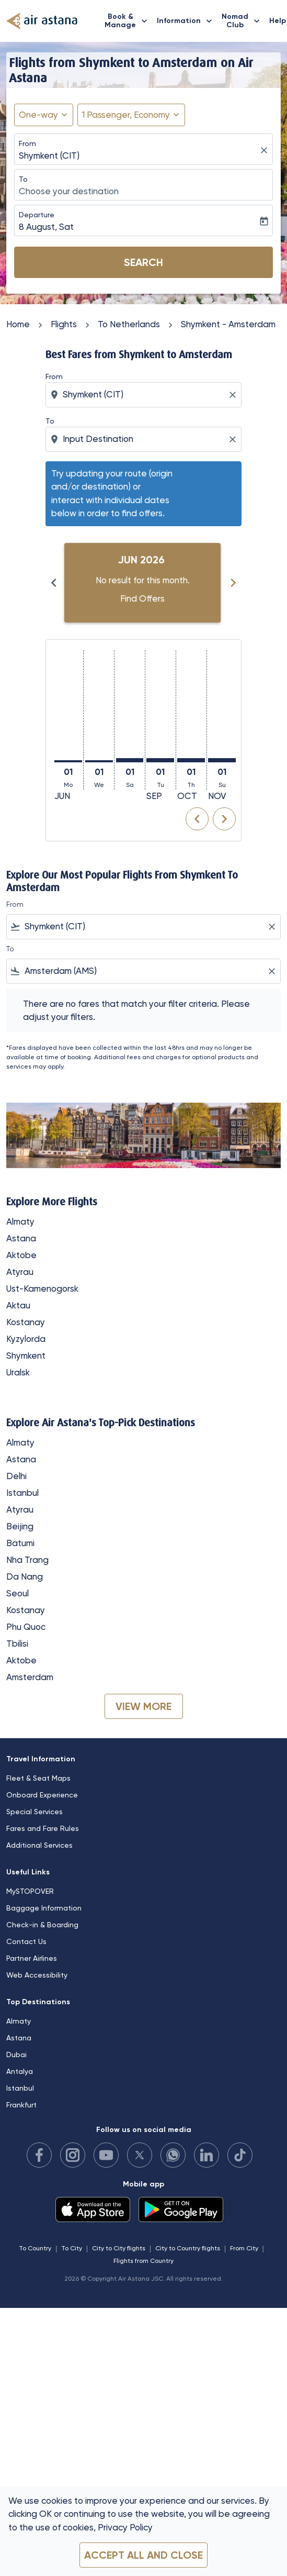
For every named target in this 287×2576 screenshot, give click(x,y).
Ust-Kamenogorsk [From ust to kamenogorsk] (42, 1288)
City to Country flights (187, 2248)
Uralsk (18, 1372)
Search (143, 262)
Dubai (16, 2054)
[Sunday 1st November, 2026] (222, 760)
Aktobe (21, 1255)
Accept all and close (143, 2555)
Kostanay (25, 1322)
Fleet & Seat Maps (38, 1778)
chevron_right (224, 818)
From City (244, 2248)
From (27, 143)
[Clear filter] (271, 927)
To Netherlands (129, 324)
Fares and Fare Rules (42, 1828)
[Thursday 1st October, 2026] (191, 760)
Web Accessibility (36, 1975)
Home (18, 324)
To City (71, 2248)
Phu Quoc (25, 1627)
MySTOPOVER (30, 1891)
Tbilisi (17, 1643)
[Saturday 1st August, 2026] (130, 760)
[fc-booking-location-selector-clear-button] (265, 150)
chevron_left (197, 818)
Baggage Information (44, 1908)
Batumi (20, 1543)
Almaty (20, 1221)
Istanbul (22, 1492)
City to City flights (118, 2248)
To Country (35, 2248)
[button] (131, 115)
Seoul (17, 1593)
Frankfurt (21, 2105)
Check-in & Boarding (42, 1924)
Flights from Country (143, 2260)
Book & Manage (129, 21)
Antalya (19, 2071)
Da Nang (24, 1576)
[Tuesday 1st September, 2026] (160, 760)
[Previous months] (53, 582)
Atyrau (19, 1272)
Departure (36, 214)
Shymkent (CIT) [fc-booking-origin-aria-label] (49, 155)
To (23, 179)
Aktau (18, 1305)
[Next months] (233, 582)
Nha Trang (27, 1560)
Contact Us (26, 1941)
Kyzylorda (25, 1339)
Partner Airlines (31, 1958)
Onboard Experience (42, 1795)
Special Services (34, 1811)
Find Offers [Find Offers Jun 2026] (142, 598)
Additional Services (39, 1845)
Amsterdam (29, 1677)
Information (187, 21)
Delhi (16, 1476)
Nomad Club (243, 21)
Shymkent (25, 1355)
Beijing (19, 1526)
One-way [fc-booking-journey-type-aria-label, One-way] (38, 114)
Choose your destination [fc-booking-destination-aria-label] (69, 191)
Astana (21, 1238)
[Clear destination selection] (234, 439)
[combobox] (144, 395)
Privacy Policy (125, 2527)
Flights (64, 324)
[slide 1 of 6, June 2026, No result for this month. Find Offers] (142, 583)
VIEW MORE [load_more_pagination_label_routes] (143, 1706)
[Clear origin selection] (234, 395)
